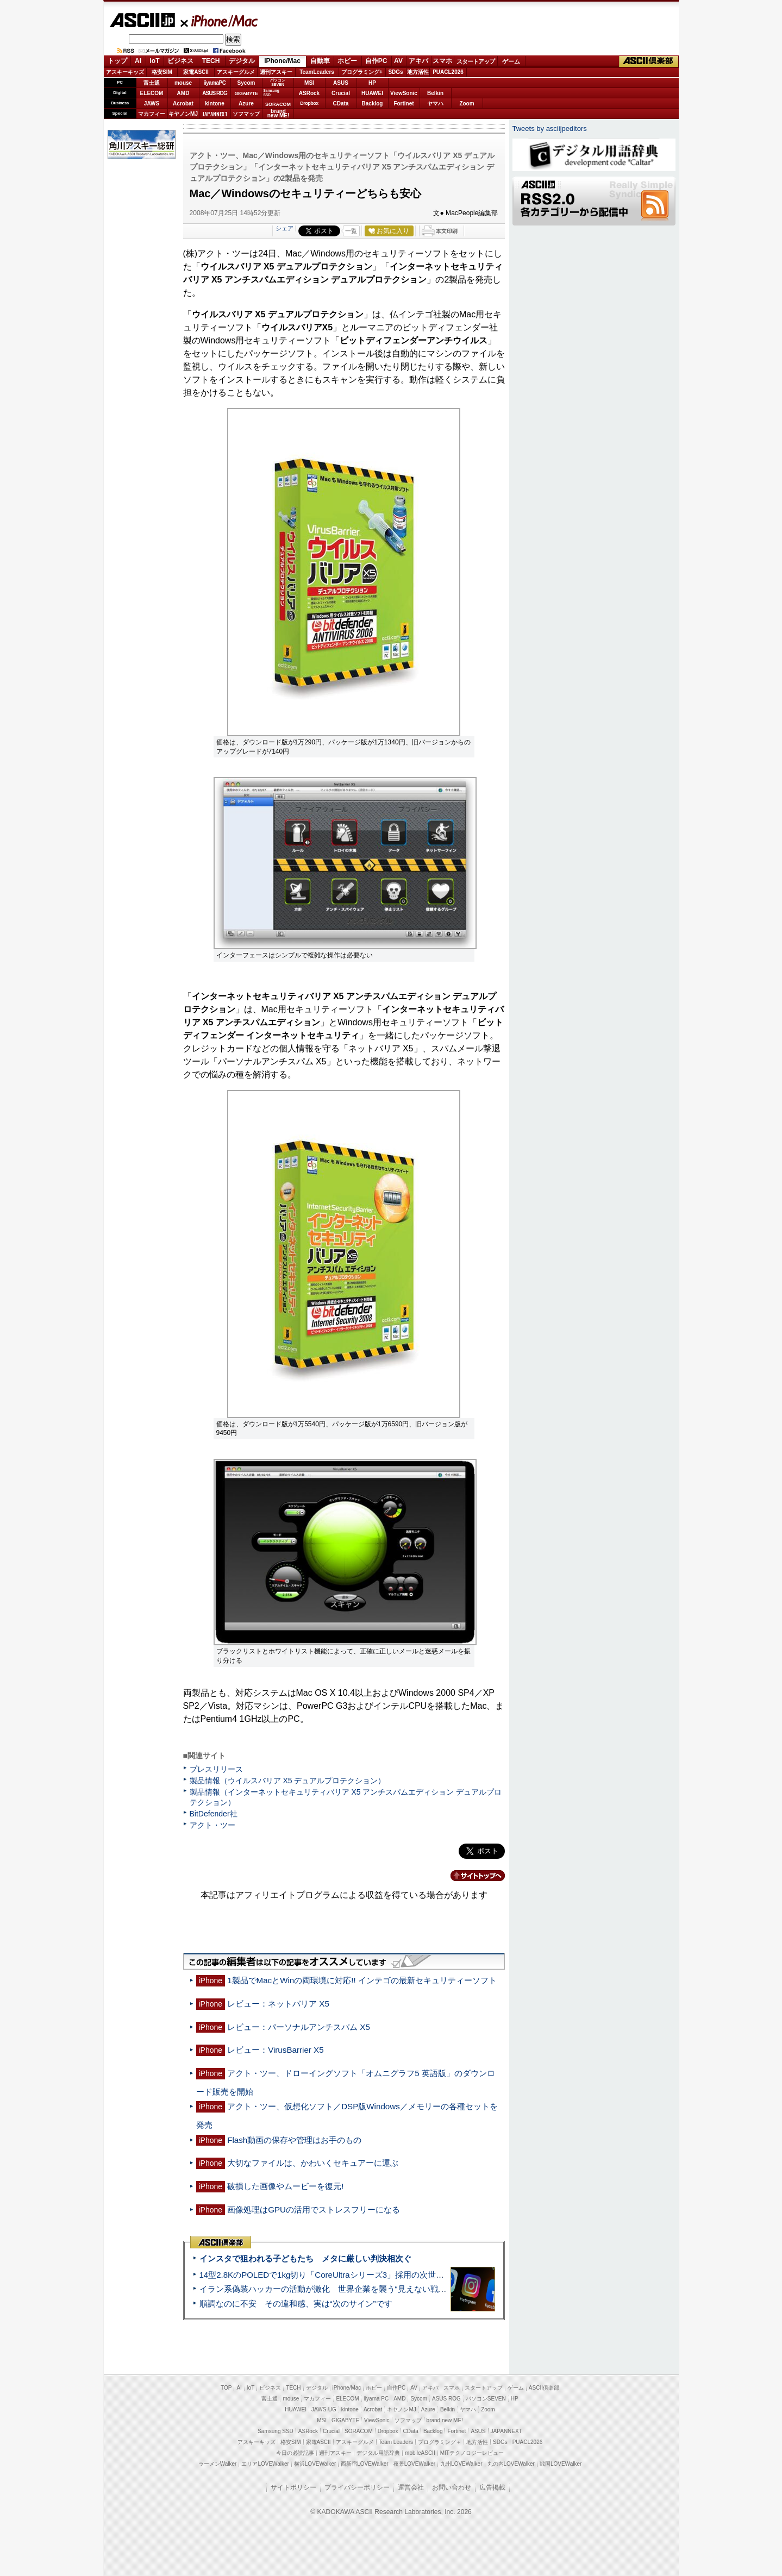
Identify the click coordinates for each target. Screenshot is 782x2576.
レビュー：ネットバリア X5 (278, 2003)
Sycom (246, 83)
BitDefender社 (213, 1813)
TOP (226, 2388)
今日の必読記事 (295, 2453)
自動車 (320, 61)
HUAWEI (372, 93)
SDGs (395, 72)
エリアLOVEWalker (265, 2464)
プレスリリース (216, 1769)
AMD (183, 93)
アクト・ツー (212, 1825)
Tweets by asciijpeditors (549, 128)
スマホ (442, 61)
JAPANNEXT (215, 114)
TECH (211, 61)
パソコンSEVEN (277, 82)
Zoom (466, 103)
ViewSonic (403, 93)
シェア (284, 228)
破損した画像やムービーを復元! (285, 2186)
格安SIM (162, 72)
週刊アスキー (276, 72)
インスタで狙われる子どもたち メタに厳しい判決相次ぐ (305, 2258)
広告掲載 (492, 2487)
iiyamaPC (214, 83)
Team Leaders (396, 2442)
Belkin (435, 93)
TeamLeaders (316, 72)
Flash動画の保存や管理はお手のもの (294, 2140)
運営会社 (411, 2487)
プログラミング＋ (439, 2442)
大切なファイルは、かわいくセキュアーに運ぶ (312, 2162)
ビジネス (180, 61)
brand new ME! (445, 2420)
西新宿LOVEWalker (364, 2464)
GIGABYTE (246, 93)
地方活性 (418, 72)
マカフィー (151, 114)
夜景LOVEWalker (414, 2464)
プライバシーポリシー (357, 2487)
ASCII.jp (142, 20)
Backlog (372, 103)
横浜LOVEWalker (315, 2464)
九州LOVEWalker (461, 2464)
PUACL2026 (448, 72)
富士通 (151, 83)
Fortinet (403, 103)
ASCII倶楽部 (649, 61)
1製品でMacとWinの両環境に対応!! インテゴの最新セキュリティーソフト (362, 1980)
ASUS (340, 83)
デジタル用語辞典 (378, 2453)
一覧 (351, 231)
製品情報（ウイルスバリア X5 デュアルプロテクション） (288, 1780)
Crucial (340, 93)
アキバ (418, 61)
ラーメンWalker (217, 2464)
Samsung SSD (275, 2431)
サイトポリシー (293, 2487)
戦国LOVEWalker (560, 2464)
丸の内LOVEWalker (511, 2464)
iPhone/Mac (219, 20)
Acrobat (183, 103)
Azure (246, 103)
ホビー (347, 61)
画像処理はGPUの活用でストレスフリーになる (313, 2209)
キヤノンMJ (183, 114)
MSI (309, 83)
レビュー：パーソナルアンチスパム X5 (298, 2027)
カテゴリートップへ (471, 1875)
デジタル (242, 61)
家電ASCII (196, 72)
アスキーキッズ (125, 72)
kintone (214, 103)
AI (138, 61)
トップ (117, 61)
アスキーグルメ (236, 72)
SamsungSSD (271, 93)
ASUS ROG (214, 93)
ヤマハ (435, 103)
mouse (183, 83)
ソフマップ (246, 114)
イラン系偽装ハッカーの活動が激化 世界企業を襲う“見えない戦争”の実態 (336, 2288)
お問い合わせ (451, 2487)
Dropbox (309, 103)
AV (398, 61)
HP (372, 83)
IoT (155, 61)
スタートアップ (475, 61)
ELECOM (152, 93)
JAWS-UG (323, 2409)
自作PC (376, 61)
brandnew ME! (278, 113)
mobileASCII (420, 2453)
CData (341, 103)
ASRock (309, 93)
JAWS (151, 103)
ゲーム (511, 61)
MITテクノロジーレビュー (472, 2453)
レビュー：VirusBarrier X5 (275, 2049)
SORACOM (359, 2431)
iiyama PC (376, 2399)
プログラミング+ (362, 72)
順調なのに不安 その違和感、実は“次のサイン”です (295, 2303)
